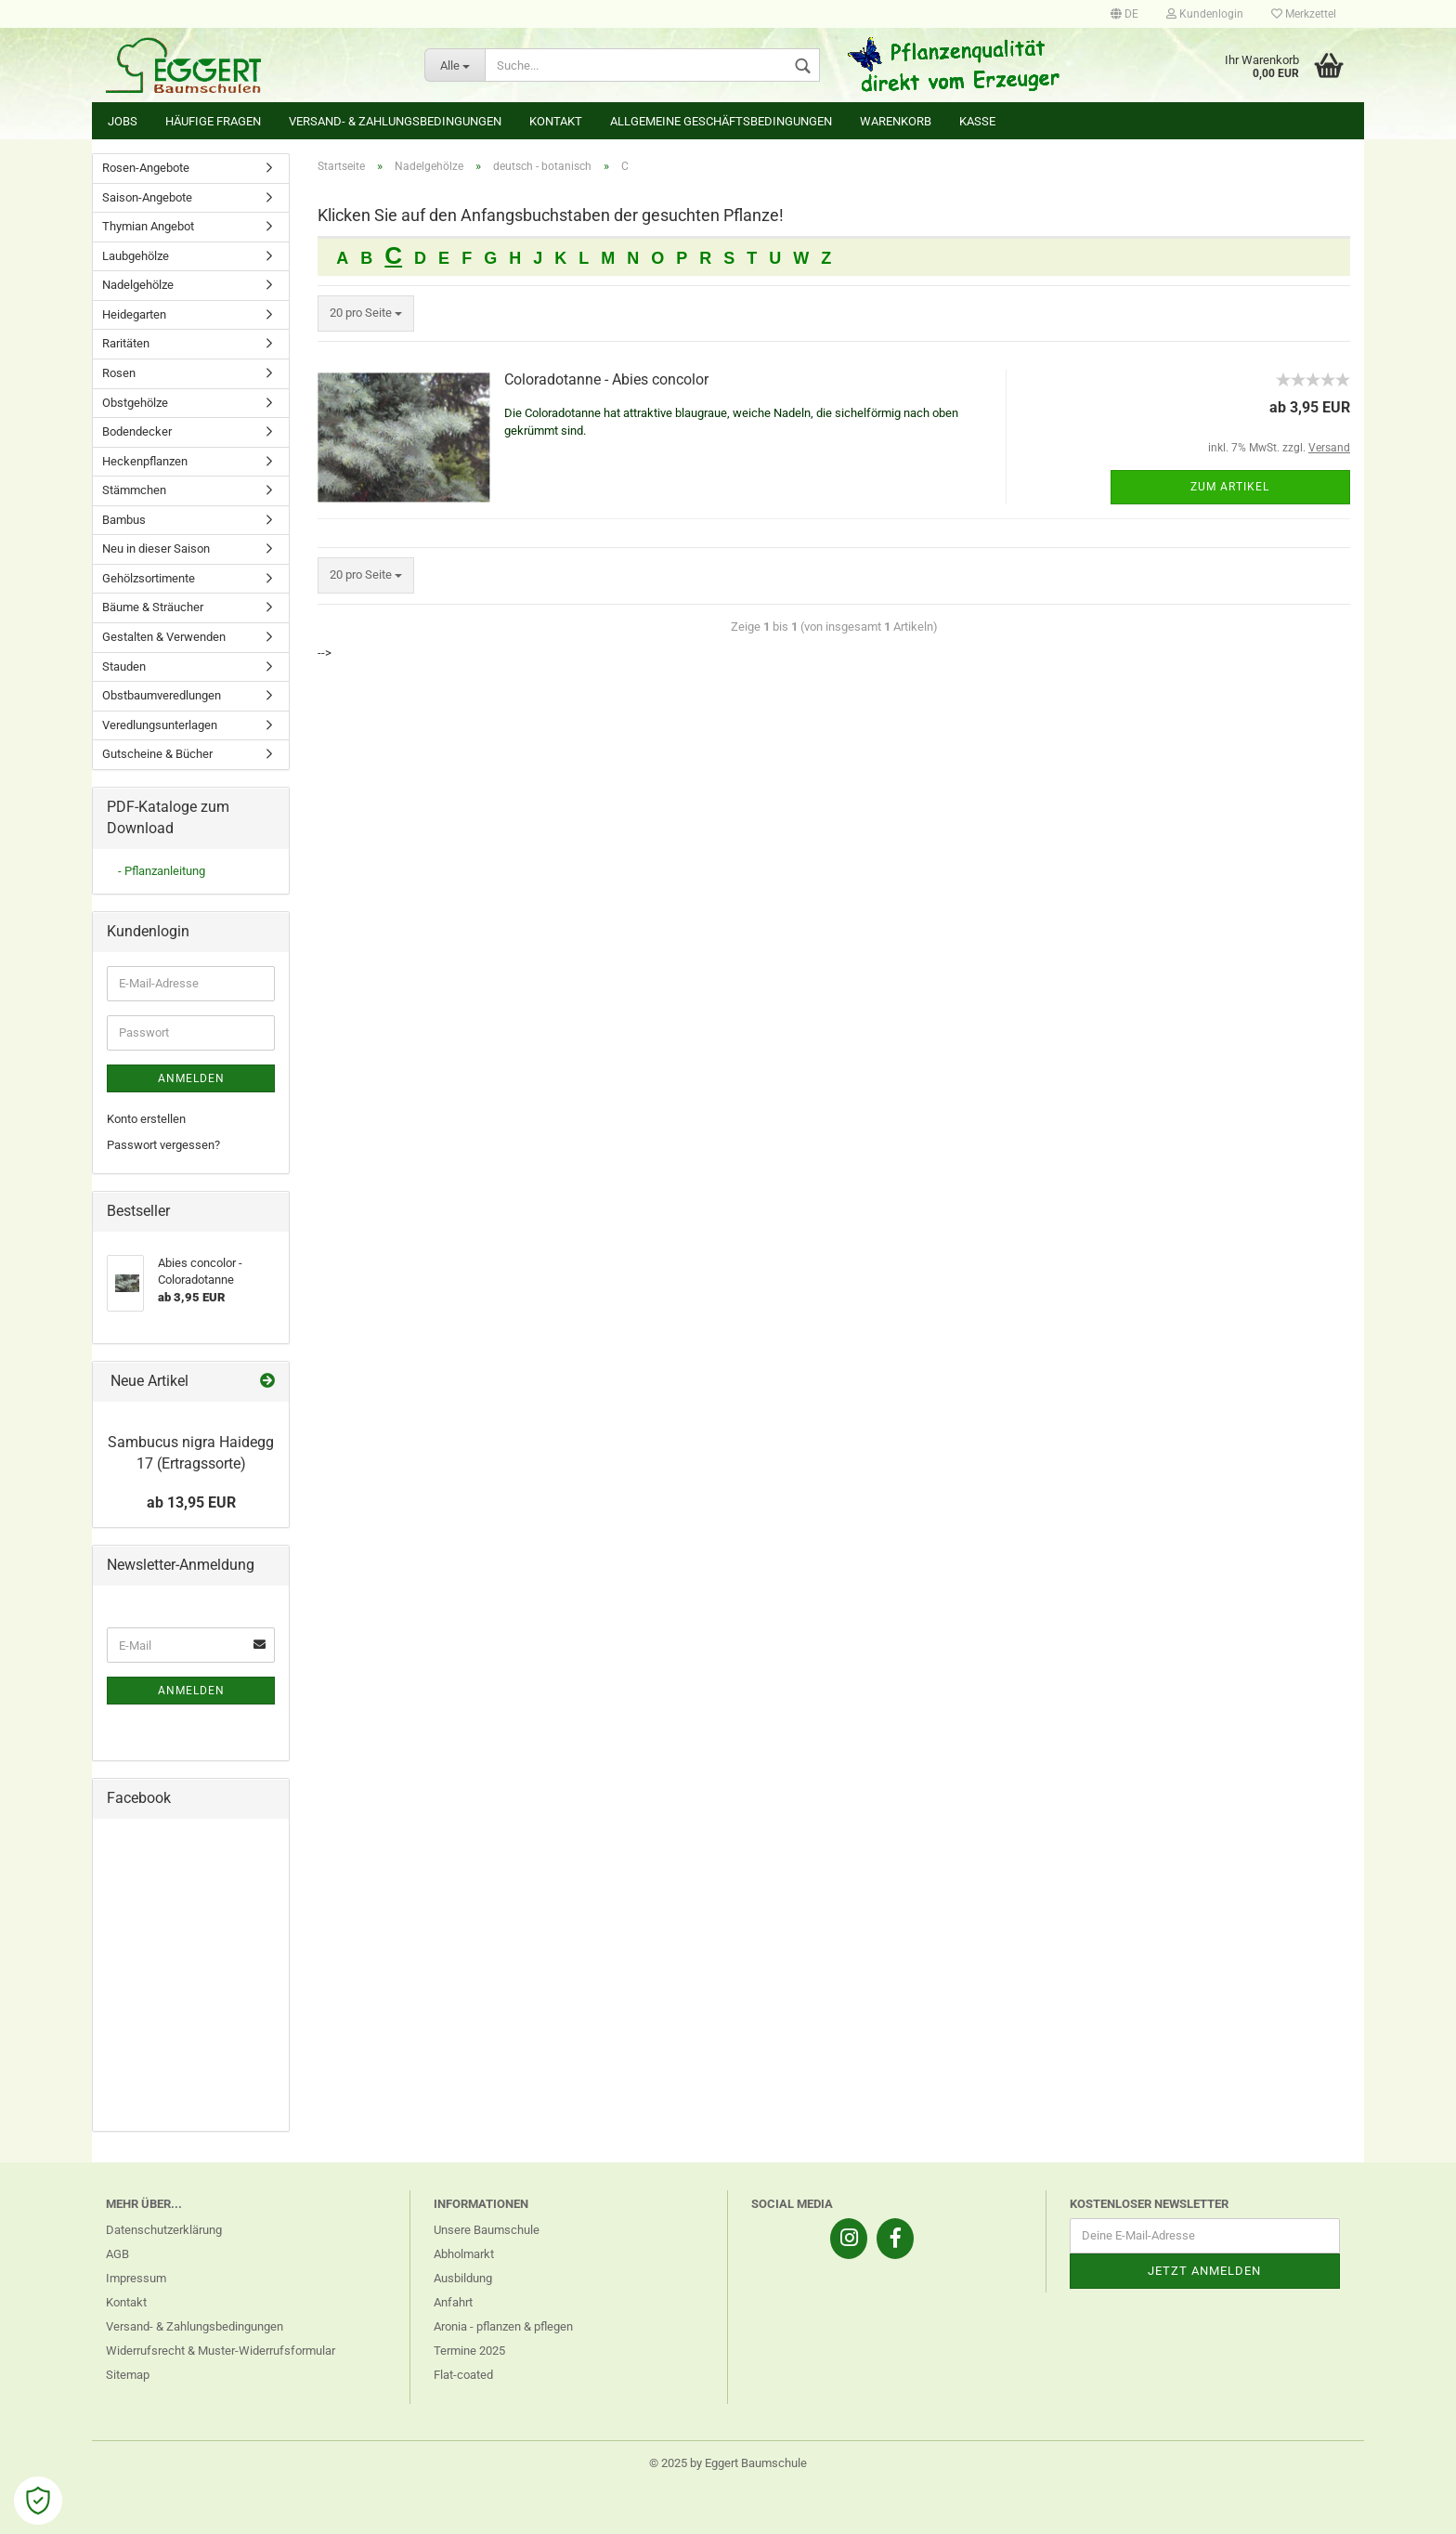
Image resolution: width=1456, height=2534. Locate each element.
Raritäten (126, 343)
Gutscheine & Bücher (157, 754)
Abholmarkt (464, 2254)
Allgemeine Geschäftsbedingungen (721, 121)
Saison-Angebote (147, 197)
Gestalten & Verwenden (164, 637)
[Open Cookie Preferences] (38, 2500)
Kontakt (555, 121)
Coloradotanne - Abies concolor (606, 379)
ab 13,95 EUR (191, 1502)
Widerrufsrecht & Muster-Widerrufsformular (220, 2351)
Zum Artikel (1229, 486)
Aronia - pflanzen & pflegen (503, 2326)
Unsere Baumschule (487, 2230)
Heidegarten (134, 314)
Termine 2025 (469, 2351)
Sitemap (128, 2375)
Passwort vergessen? (163, 1145)
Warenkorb (895, 121)
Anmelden (191, 1078)
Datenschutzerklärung (164, 2230)
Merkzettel (1303, 13)
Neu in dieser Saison (156, 548)
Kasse (977, 121)
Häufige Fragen (213, 121)
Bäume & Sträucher (152, 607)
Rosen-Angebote (145, 168)
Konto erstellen (146, 1119)
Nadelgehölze (138, 285)
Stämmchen (134, 490)
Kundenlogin (1204, 13)
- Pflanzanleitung (161, 871)
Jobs (122, 121)
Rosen (119, 373)
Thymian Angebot (148, 226)
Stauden (124, 666)
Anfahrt (453, 2302)
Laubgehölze (135, 256)
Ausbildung (463, 2278)
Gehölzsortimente (148, 578)
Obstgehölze (135, 403)
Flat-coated (463, 2375)
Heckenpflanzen (145, 461)
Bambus (124, 520)
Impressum (136, 2278)
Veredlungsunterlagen (159, 725)
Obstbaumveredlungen (161, 695)
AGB (117, 2254)
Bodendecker (137, 431)
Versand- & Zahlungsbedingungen (395, 121)
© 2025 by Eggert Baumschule (728, 2463)
